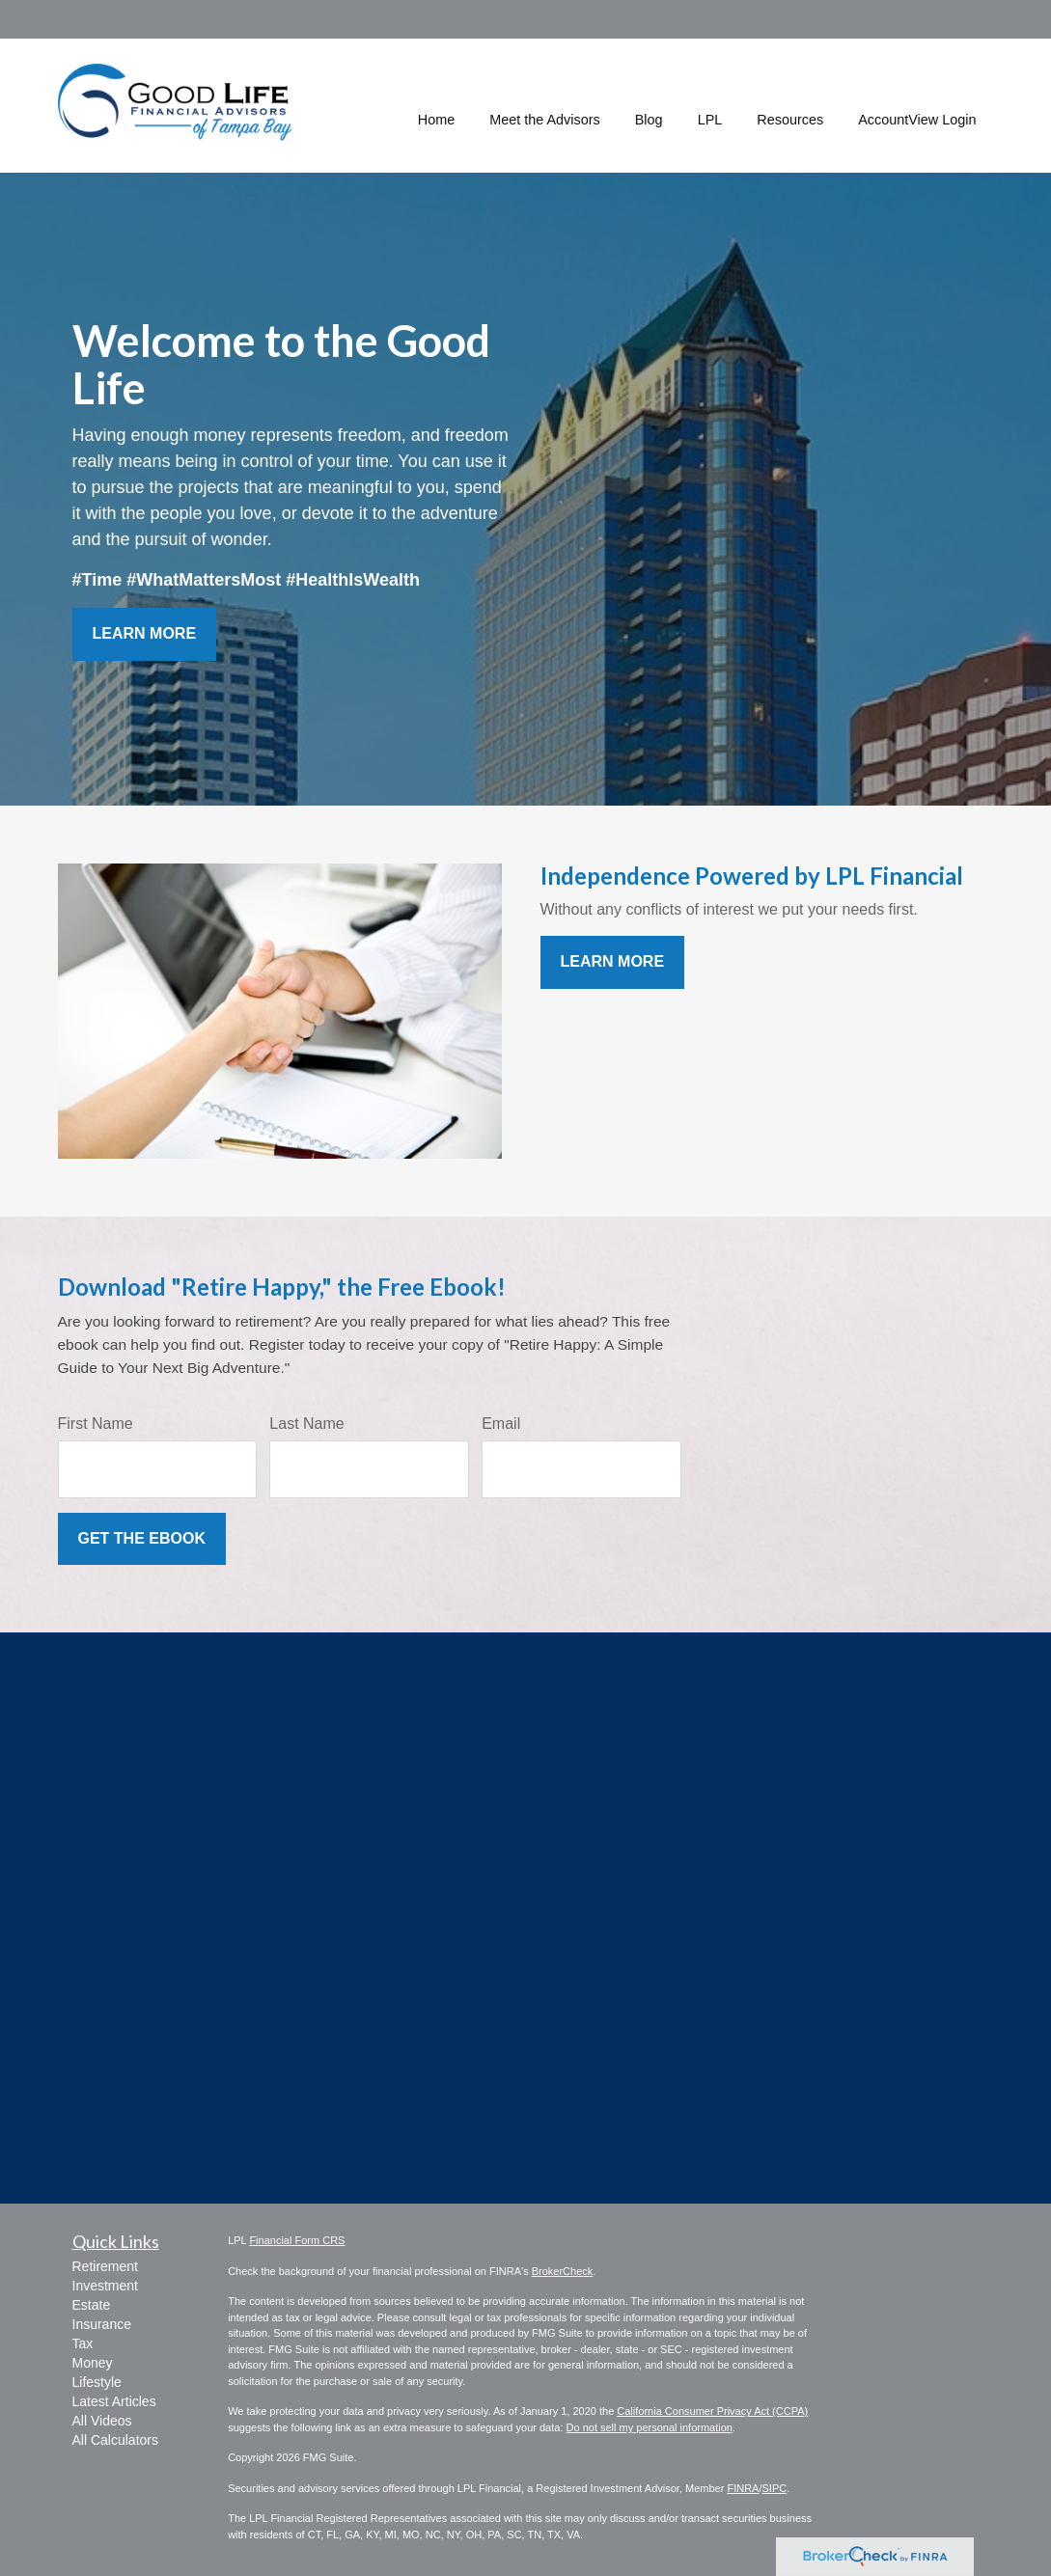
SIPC (774, 2488)
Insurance (101, 2324)
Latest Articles (114, 2401)
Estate (91, 2305)
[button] (545, 105)
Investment (105, 2285)
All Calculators (115, 2440)
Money (92, 2362)
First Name (95, 1423)
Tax (83, 2343)
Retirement (105, 2266)
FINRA (743, 2488)
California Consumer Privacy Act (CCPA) (712, 2411)
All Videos (102, 2420)
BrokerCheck (563, 2271)
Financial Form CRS (297, 2240)
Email (501, 1423)
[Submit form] (142, 1539)
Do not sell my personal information (650, 2427)
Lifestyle (97, 2382)
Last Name (306, 1423)
